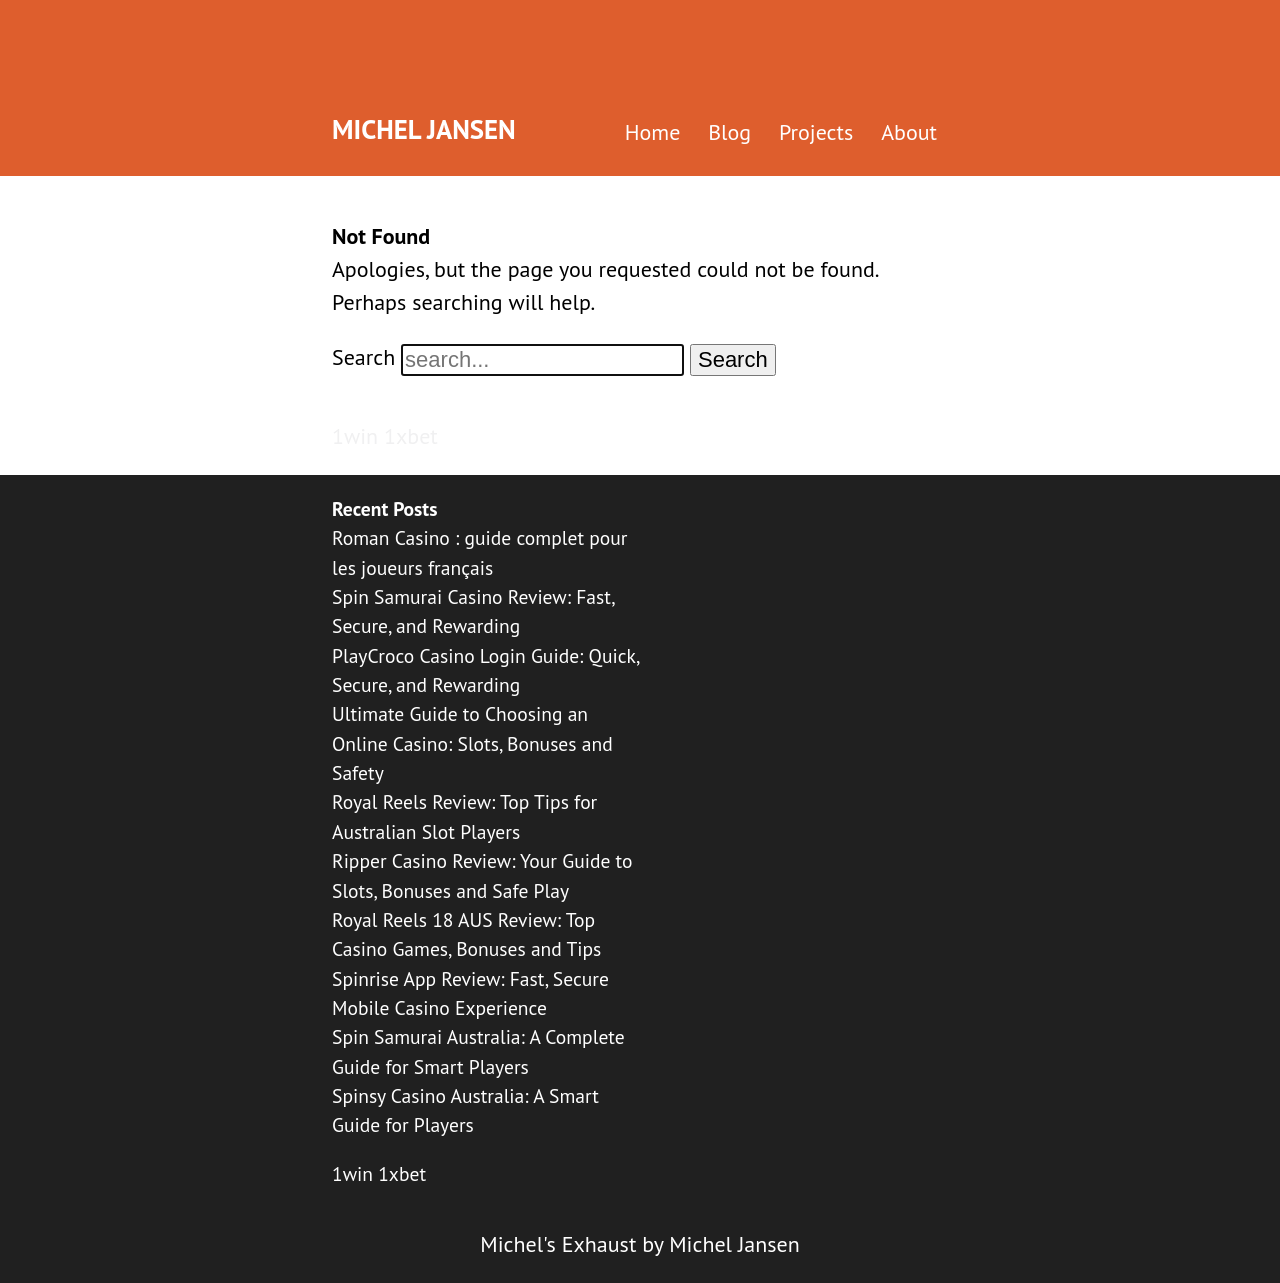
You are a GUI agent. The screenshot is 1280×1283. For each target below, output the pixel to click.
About (909, 132)
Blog (729, 132)
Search (363, 357)
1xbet (411, 436)
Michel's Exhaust (558, 1244)
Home (653, 132)
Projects (816, 132)
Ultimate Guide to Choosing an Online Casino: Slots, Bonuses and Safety (472, 743)
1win (355, 436)
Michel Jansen (424, 129)
